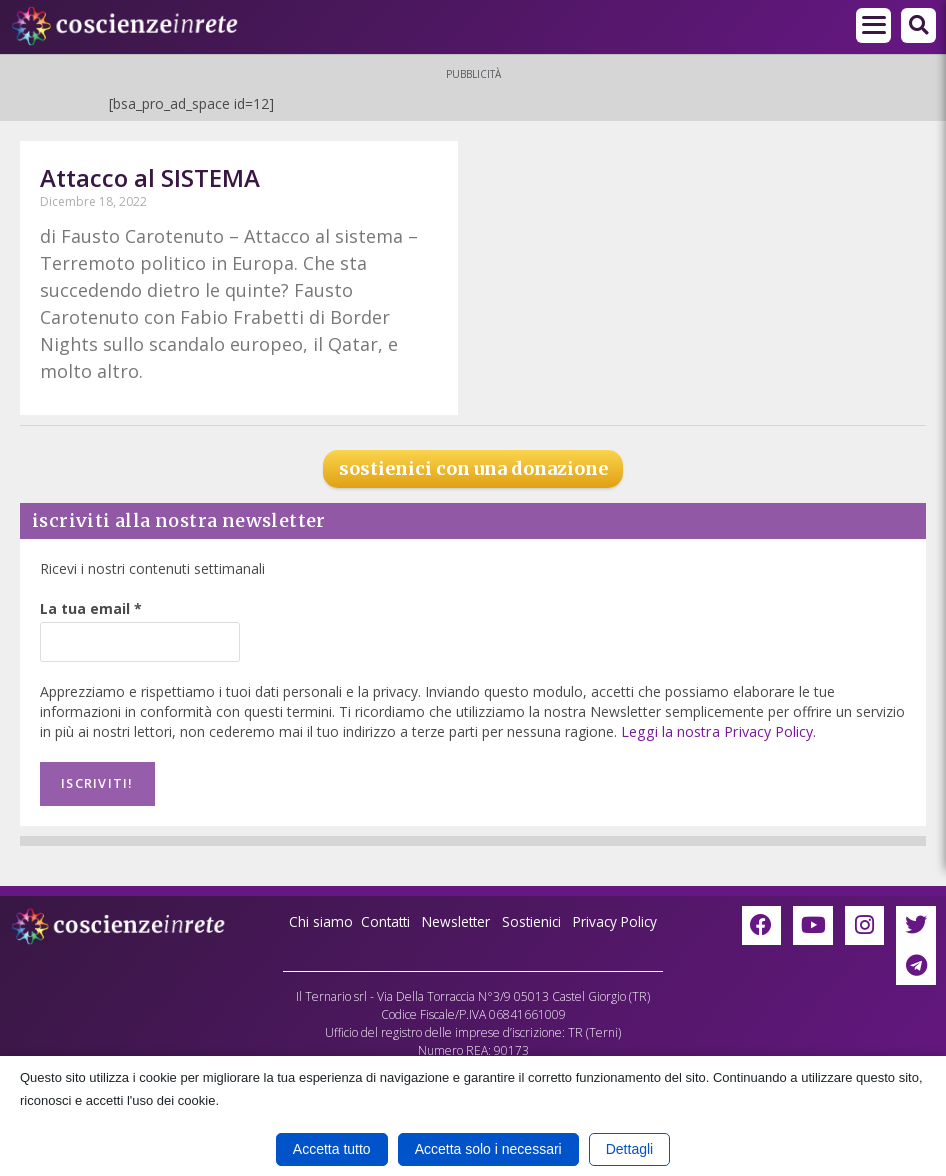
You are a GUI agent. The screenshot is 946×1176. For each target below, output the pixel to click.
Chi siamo (315, 919)
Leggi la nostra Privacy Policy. (716, 731)
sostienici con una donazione (473, 468)
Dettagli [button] (629, 1149)
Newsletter (454, 919)
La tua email (91, 608)
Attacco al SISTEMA (150, 177)
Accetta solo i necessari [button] (488, 1149)
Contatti (381, 919)
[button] (918, 25)
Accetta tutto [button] (332, 1149)
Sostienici (534, 919)
